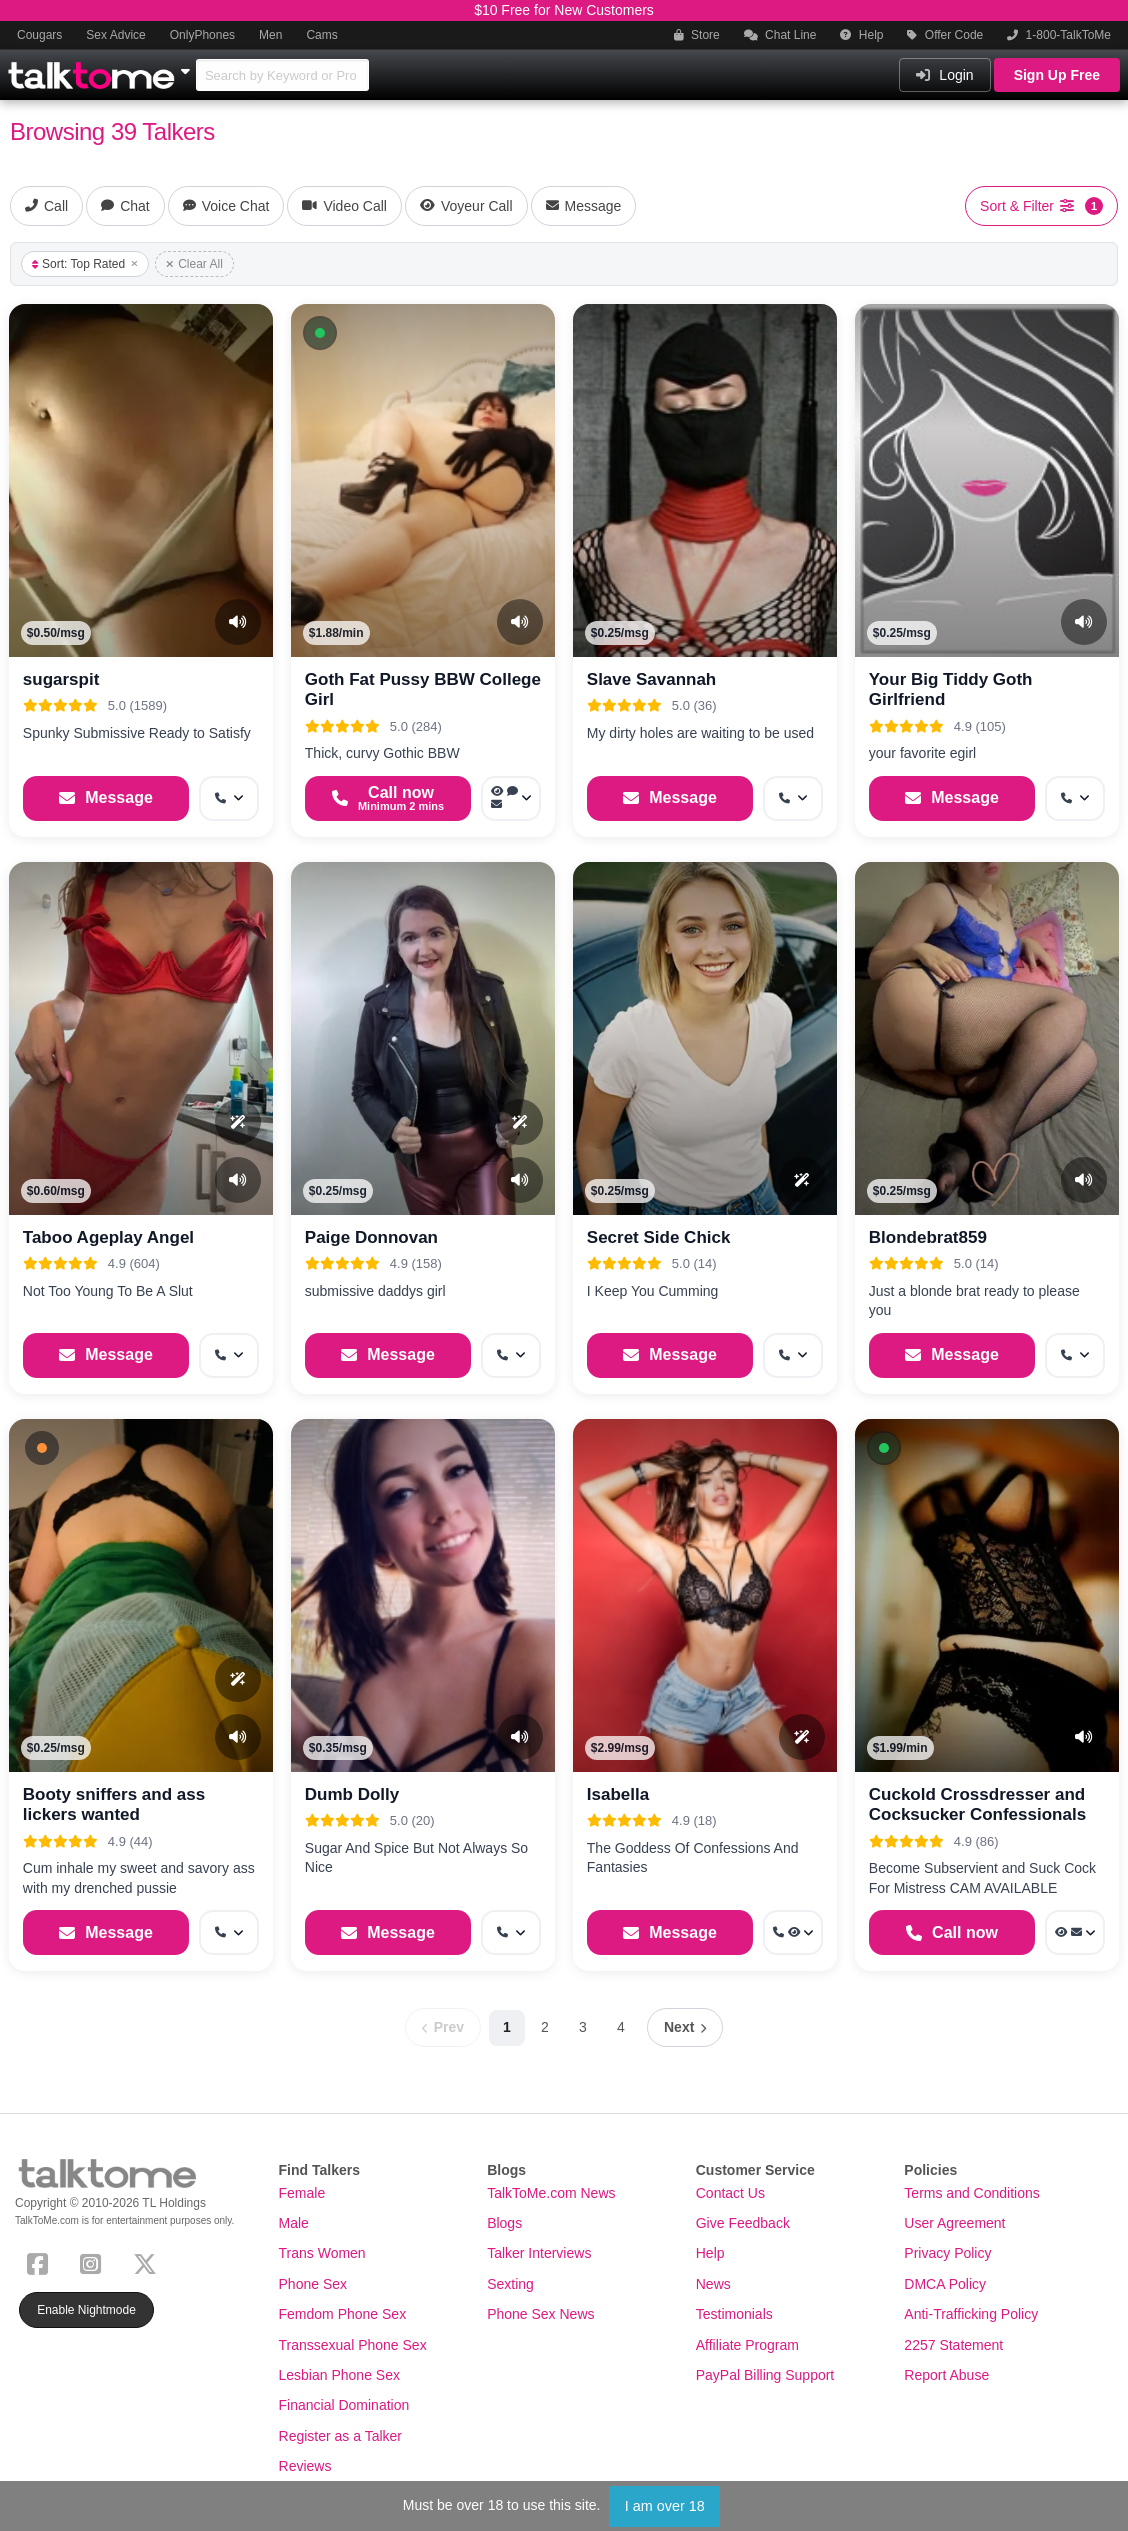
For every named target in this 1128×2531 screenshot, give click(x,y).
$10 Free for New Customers (564, 10)
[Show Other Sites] (188, 66)
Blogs (504, 2223)
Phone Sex (313, 2284)
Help (861, 35)
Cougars (39, 35)
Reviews (305, 2466)
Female (302, 2193)
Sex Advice (115, 35)
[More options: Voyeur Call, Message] (1075, 1932)
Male (294, 2223)
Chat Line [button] (780, 35)
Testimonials (734, 2314)
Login (944, 75)
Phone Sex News (540, 2314)
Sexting (510, 2284)
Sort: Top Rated (85, 264)
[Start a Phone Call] (388, 798)
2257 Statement (953, 2345)
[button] (320, 333)
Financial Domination (344, 2405)
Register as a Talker (340, 2436)
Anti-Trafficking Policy (971, 2314)
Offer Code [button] (945, 35)
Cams (321, 35)
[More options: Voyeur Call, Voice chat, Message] (511, 798)
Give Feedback (743, 2223)
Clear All (194, 264)
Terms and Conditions (971, 2193)
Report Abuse (946, 2375)
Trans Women (322, 2253)
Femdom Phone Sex (343, 2314)
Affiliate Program (747, 2345)
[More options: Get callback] (229, 798)
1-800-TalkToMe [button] (1059, 35)
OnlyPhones (202, 35)
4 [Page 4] (621, 2027)
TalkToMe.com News (551, 2193)
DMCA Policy (945, 2284)
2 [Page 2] (545, 2027)
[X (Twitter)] (149, 2262)
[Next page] (685, 2027)
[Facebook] (41, 2262)
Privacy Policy (947, 2253)
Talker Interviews (539, 2253)
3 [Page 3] (583, 2027)
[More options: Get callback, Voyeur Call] (793, 1932)
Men (270, 35)
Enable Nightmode (86, 2310)
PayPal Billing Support (765, 2375)
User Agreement (954, 2223)
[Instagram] (94, 2262)
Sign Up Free (1057, 75)
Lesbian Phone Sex (339, 2375)
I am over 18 (665, 2506)
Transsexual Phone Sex (353, 2345)
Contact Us (730, 2193)
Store (697, 35)
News (713, 2284)
